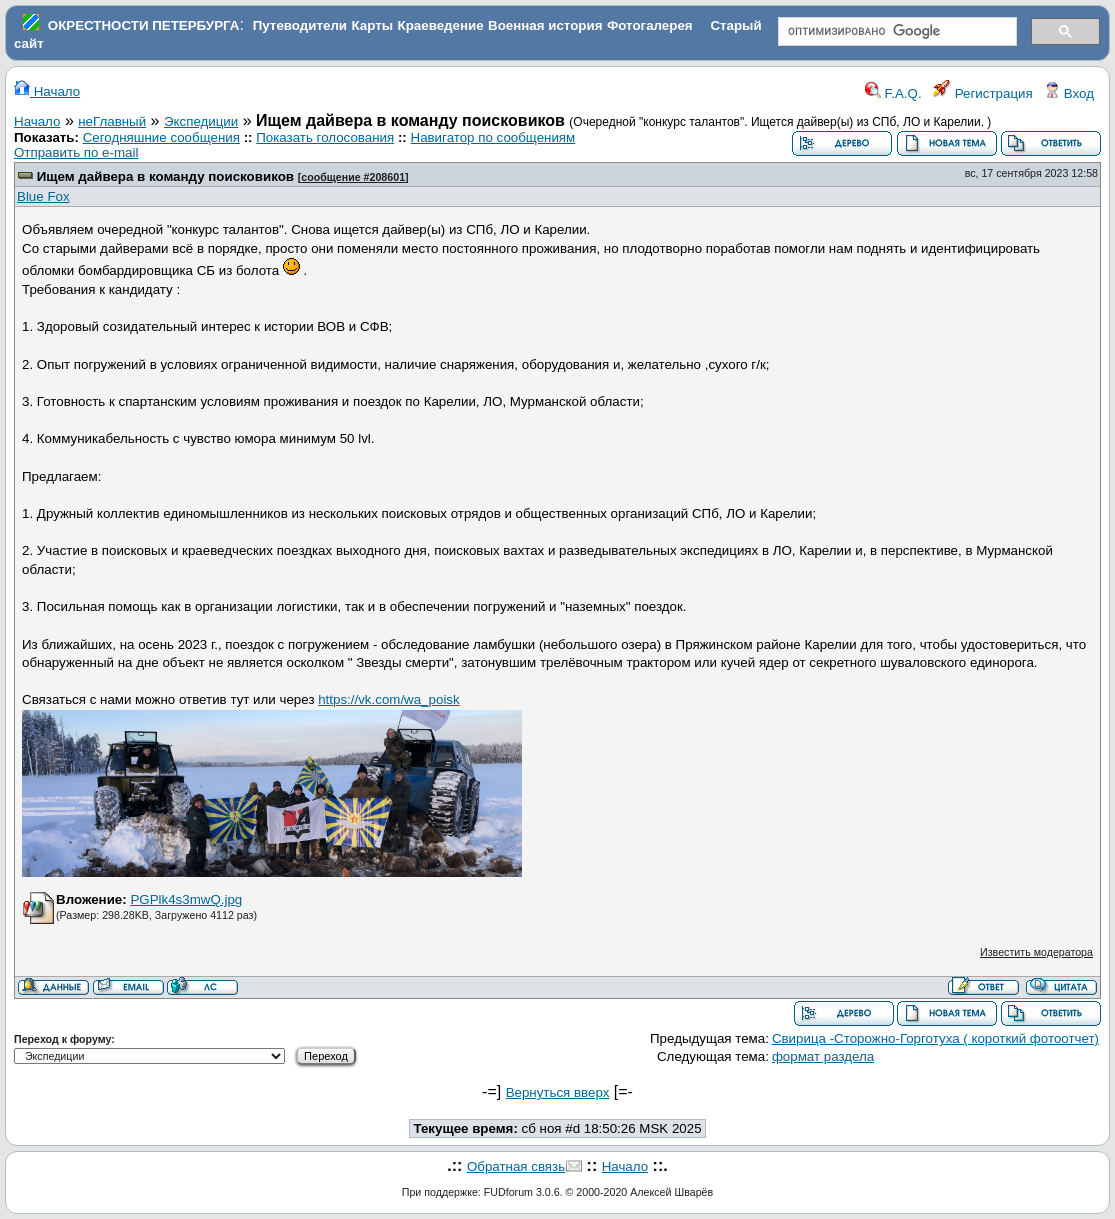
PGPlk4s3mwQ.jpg (186, 899)
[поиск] (895, 32)
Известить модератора (1036, 952)
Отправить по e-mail (76, 152)
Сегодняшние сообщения (161, 137)
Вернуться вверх (558, 1092)
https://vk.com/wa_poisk (388, 699)
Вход (1069, 93)
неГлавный (112, 121)
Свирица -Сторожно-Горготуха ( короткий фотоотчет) (935, 1038)
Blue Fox (43, 196)
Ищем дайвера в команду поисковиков (165, 176)
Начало (47, 91)
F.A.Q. (893, 93)
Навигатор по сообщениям (493, 137)
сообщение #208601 (353, 177)
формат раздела (823, 1056)
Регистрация (983, 93)
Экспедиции (201, 121)
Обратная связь (516, 1166)
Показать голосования (325, 137)
